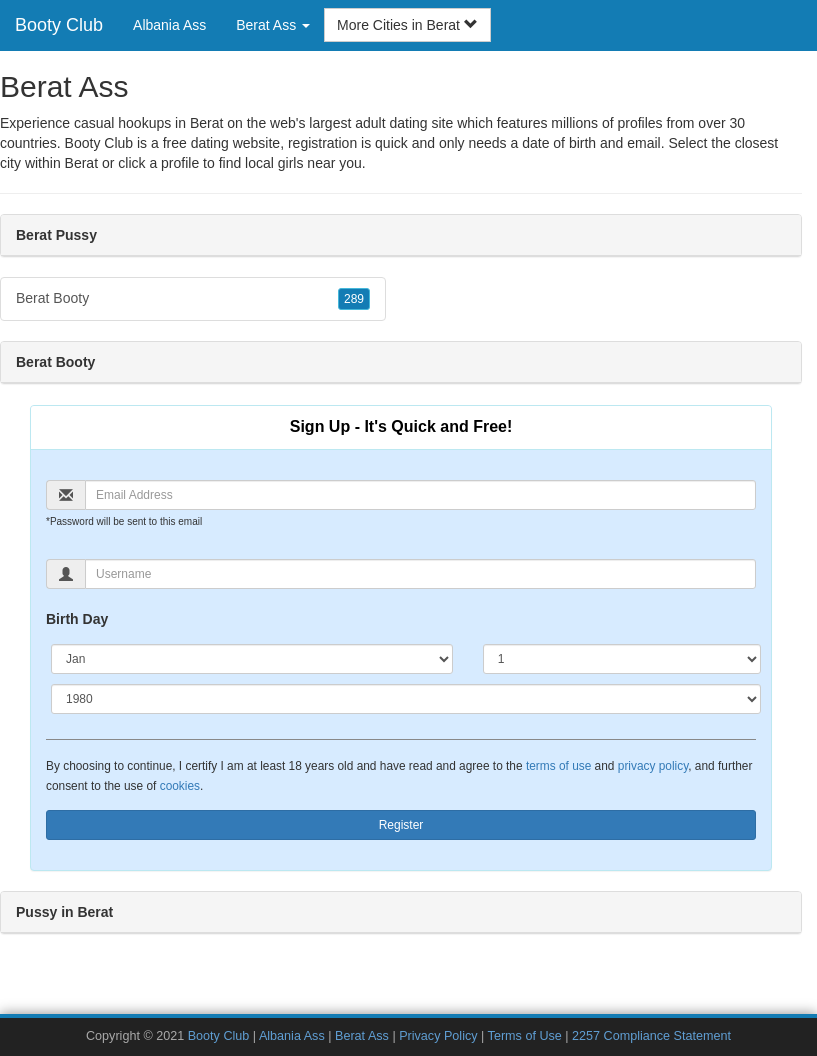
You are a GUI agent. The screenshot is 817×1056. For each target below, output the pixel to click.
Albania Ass (169, 25)
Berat (81, 163)
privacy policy (653, 766)
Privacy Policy (438, 1036)
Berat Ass (362, 1036)
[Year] (406, 699)
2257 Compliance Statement (651, 1036)
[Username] (420, 574)
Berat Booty (193, 299)
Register (401, 825)
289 (354, 299)
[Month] (252, 659)
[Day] (622, 659)
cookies (180, 786)
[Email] (420, 495)
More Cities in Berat (407, 25)
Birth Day (77, 619)
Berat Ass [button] (273, 25)
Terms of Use (525, 1036)
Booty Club (59, 25)
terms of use (558, 766)
